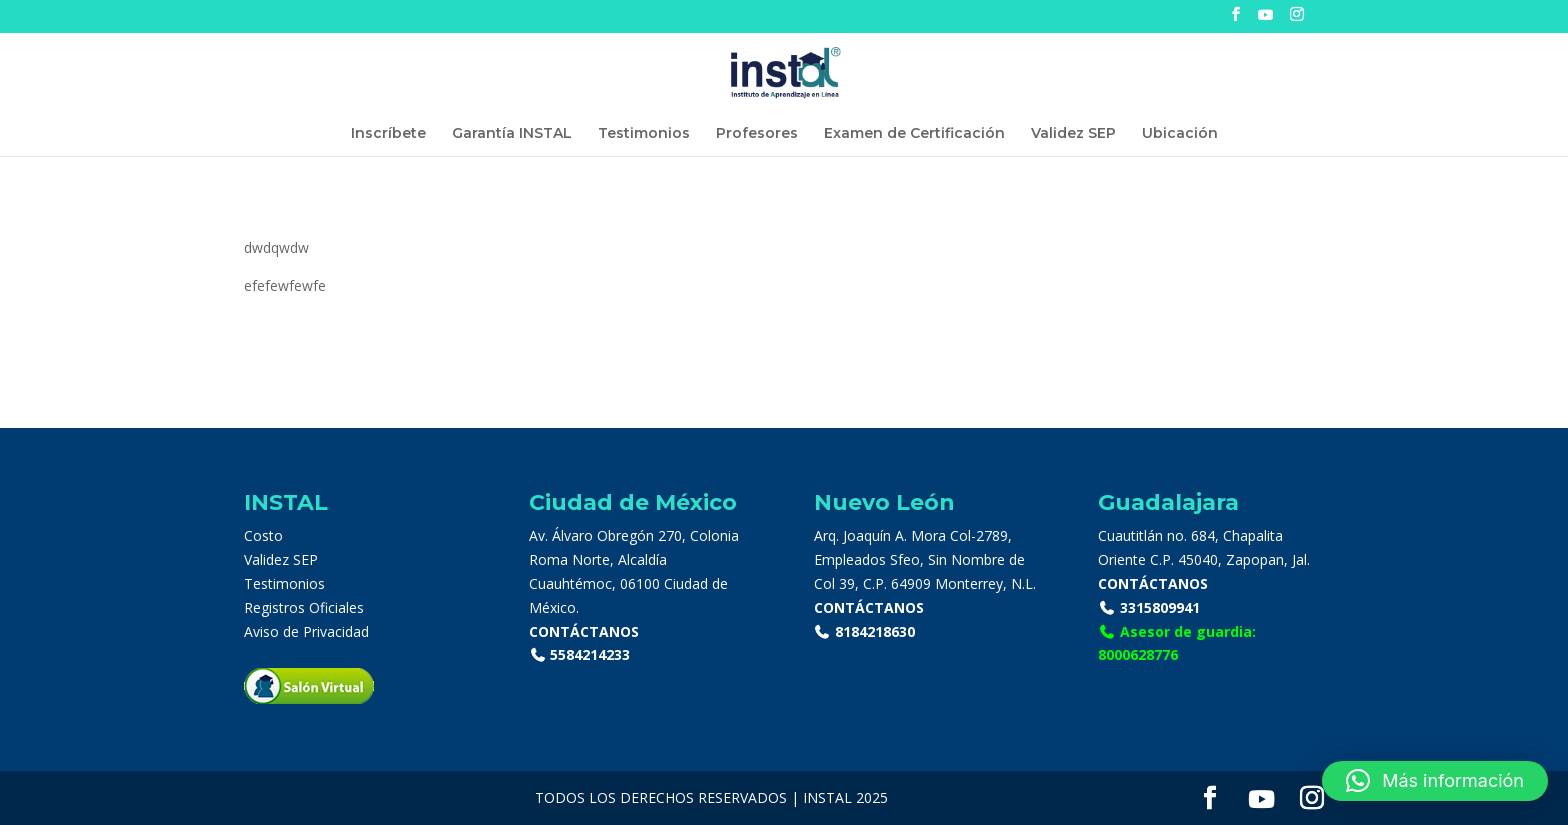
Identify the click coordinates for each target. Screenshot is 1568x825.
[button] (1435, 781)
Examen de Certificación (914, 134)
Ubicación (1180, 134)
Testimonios (644, 134)
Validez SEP (1073, 134)
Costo (263, 535)
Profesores (757, 134)
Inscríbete (388, 134)
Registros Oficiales (304, 607)
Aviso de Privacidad (306, 631)
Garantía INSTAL (512, 134)
